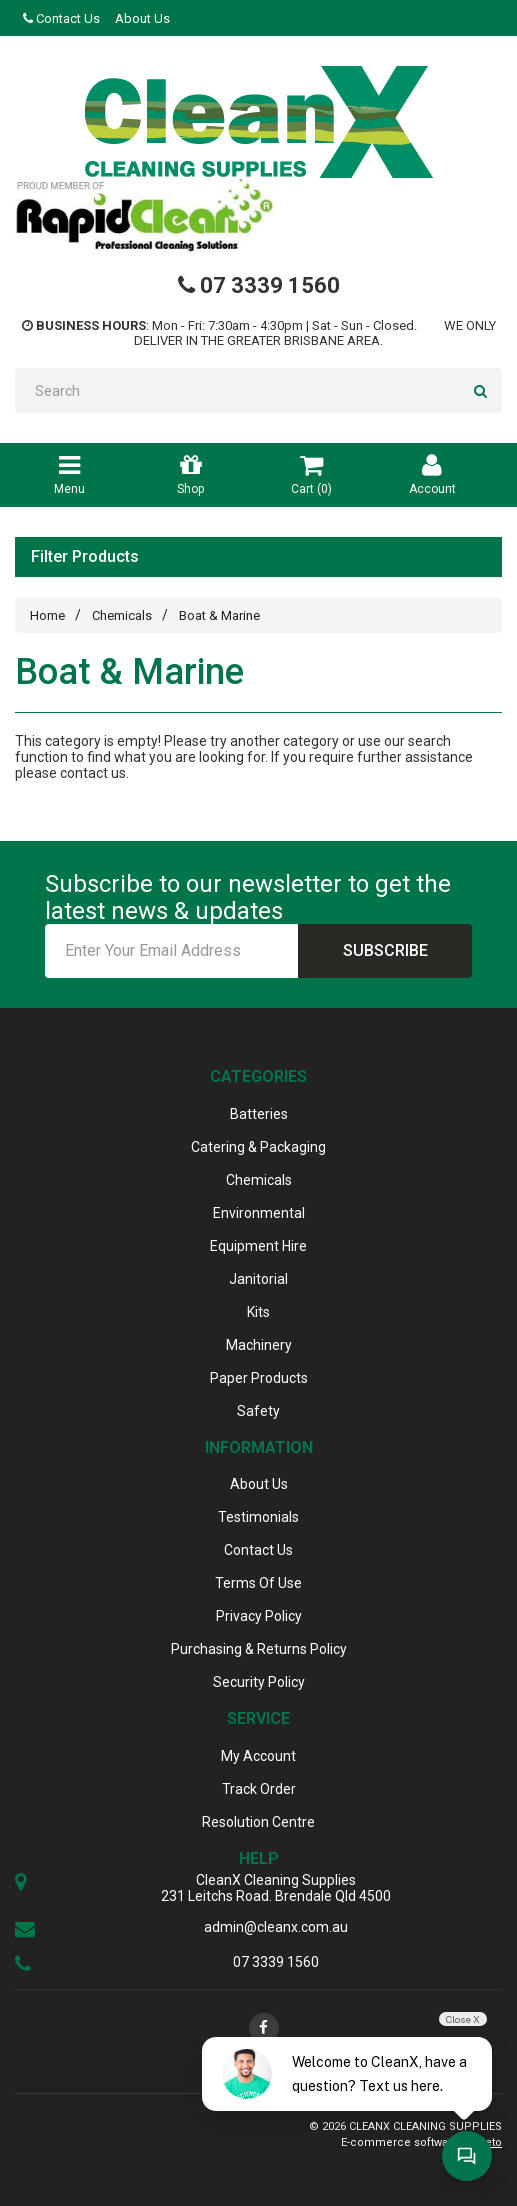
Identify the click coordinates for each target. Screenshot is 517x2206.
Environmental (259, 1213)
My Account (258, 1756)
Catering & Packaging (258, 1147)
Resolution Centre (258, 1822)
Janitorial (258, 1279)
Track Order (259, 1789)
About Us (142, 18)
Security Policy (259, 1682)
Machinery (259, 1345)
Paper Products (259, 1378)
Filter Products (85, 557)
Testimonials (258, 1517)
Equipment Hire (258, 1246)
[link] (264, 2028)
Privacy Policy (259, 1616)
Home (47, 615)
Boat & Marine (219, 615)
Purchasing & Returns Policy (259, 1649)
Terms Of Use (258, 1583)
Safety (258, 1411)
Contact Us (61, 18)
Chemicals (122, 615)
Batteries (259, 1114)
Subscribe (385, 950)
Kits (258, 1312)
